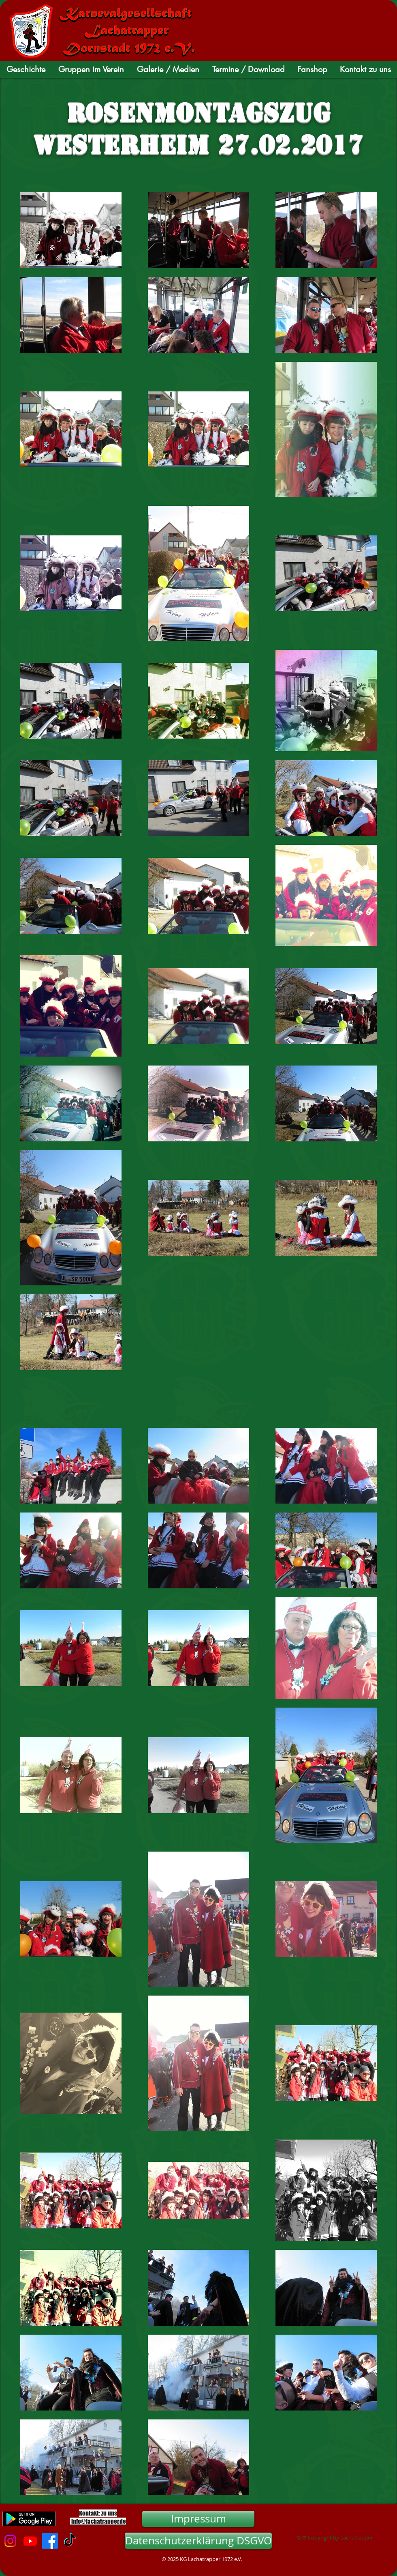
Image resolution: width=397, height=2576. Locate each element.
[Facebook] (50, 2541)
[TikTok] (70, 2541)
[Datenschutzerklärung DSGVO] (198, 2541)
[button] (25, 69)
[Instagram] (10, 2541)
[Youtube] (30, 2541)
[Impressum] (198, 2519)
